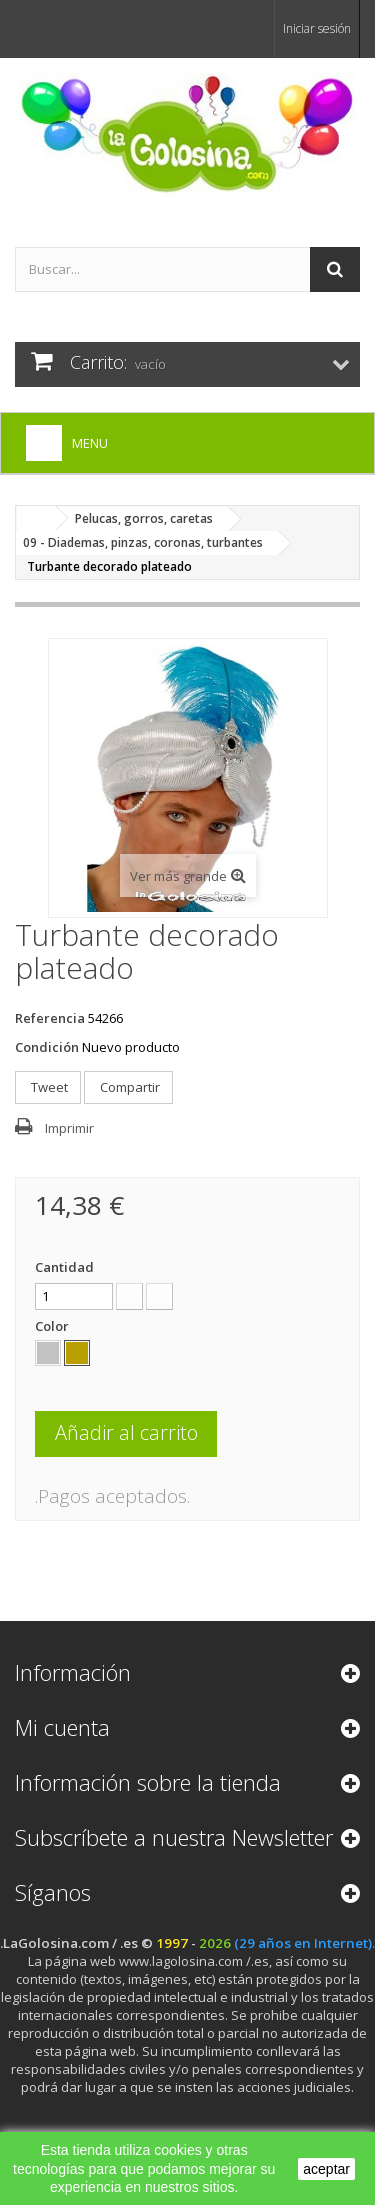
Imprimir (69, 1128)
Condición (47, 1047)
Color (53, 1326)
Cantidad (64, 1267)
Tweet (48, 1087)
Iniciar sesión (317, 28)
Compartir (128, 1087)
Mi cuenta (62, 1727)
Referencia (50, 1018)
